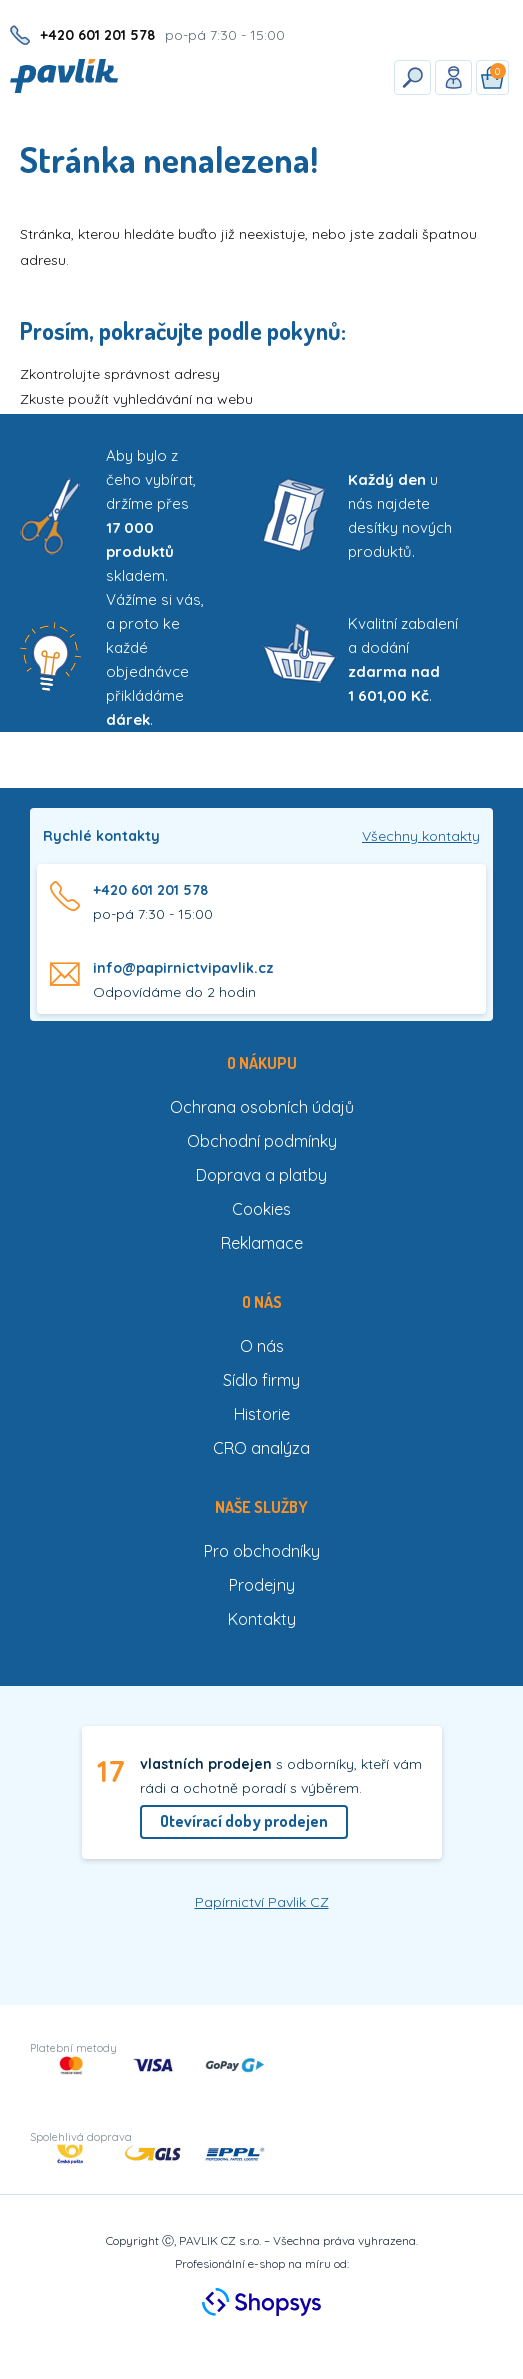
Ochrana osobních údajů (262, 1107)
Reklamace (262, 1243)
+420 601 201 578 (150, 890)
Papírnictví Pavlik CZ (262, 1902)
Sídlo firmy (261, 1380)
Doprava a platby (261, 1175)
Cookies (261, 1209)
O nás (262, 1346)
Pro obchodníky (262, 1551)
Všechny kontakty (421, 836)
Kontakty (262, 1619)
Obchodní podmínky (262, 1141)
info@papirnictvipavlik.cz (183, 968)
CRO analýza (261, 1448)
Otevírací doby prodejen (244, 1821)
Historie (262, 1414)
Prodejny (262, 1585)
